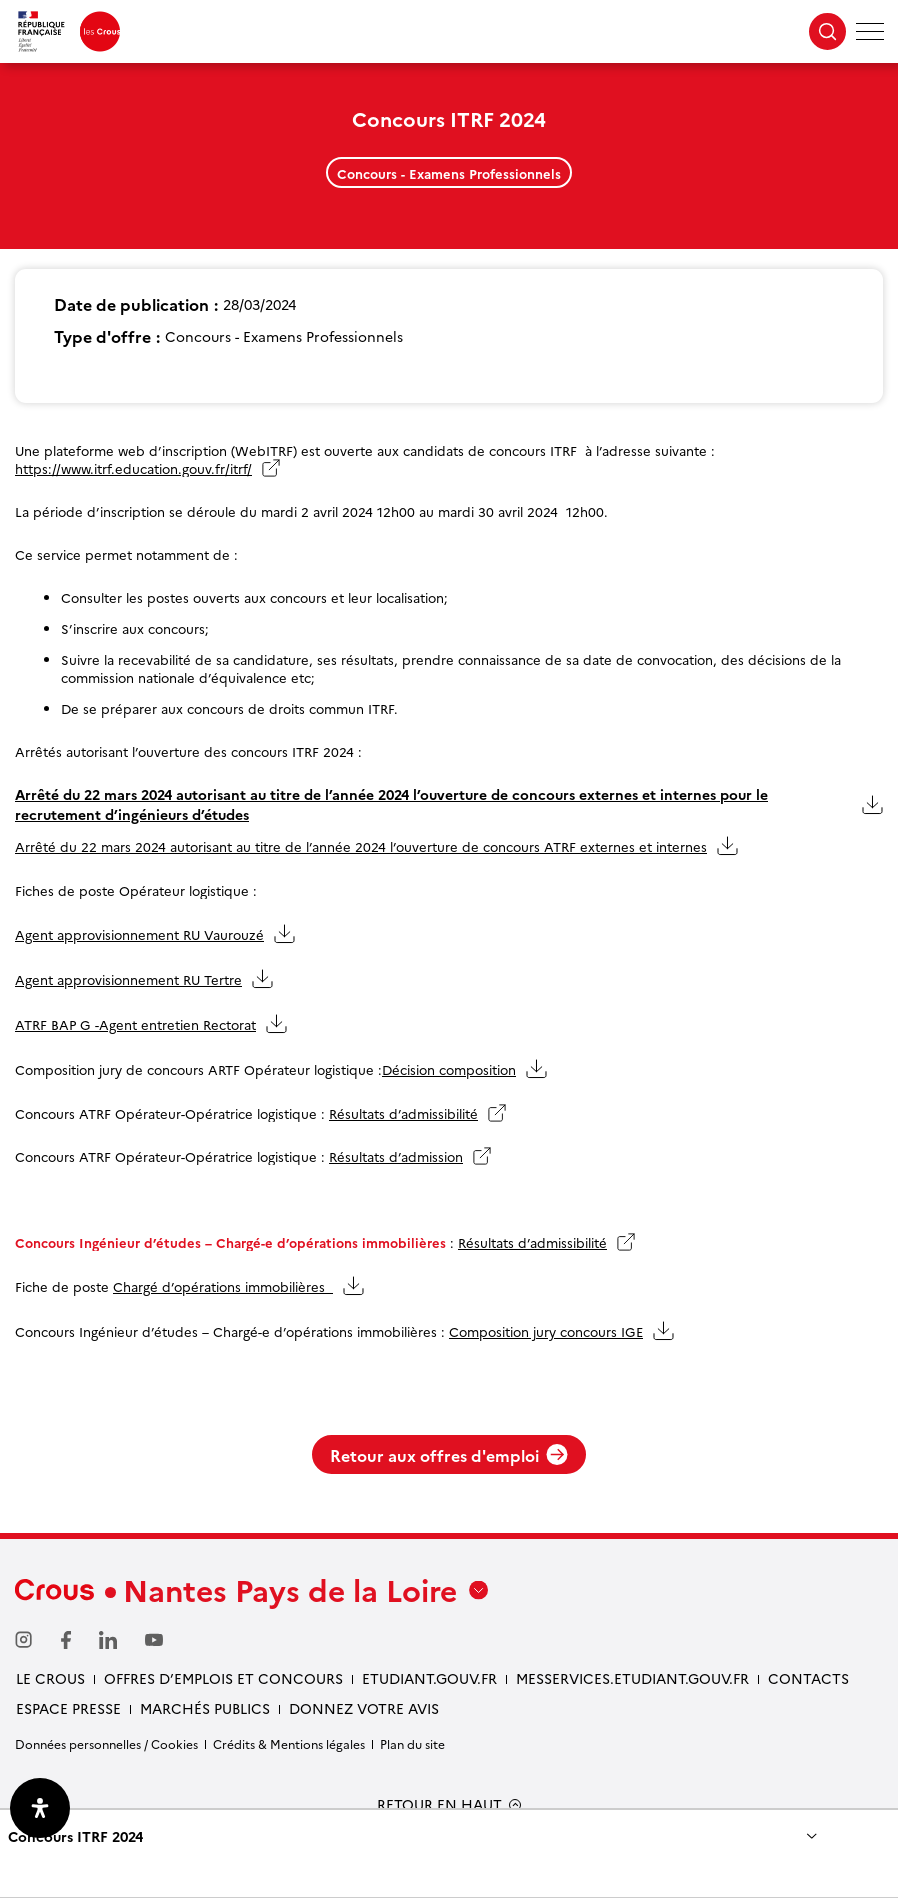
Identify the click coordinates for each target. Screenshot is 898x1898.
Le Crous (50, 1678)
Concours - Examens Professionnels (449, 173)
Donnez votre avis (364, 1708)
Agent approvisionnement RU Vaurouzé (139, 934)
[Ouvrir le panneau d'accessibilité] (40, 1808)
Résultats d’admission (396, 1156)
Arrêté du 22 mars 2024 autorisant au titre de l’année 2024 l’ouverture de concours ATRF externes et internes (361, 846)
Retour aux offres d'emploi (449, 1455)
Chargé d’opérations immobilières (223, 1286)
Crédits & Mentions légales (289, 1743)
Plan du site (412, 1743)
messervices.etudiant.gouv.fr (632, 1678)
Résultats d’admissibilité (403, 1113)
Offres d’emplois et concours (223, 1678)
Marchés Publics (205, 1708)
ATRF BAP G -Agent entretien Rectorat (135, 1024)
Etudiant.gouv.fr (429, 1678)
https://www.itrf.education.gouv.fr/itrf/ (133, 468)
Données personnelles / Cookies (106, 1743)
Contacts (808, 1678)
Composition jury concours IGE (546, 1331)
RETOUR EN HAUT (439, 1804)
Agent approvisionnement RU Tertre (128, 979)
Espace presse (68, 1708)
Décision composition (449, 1069)
